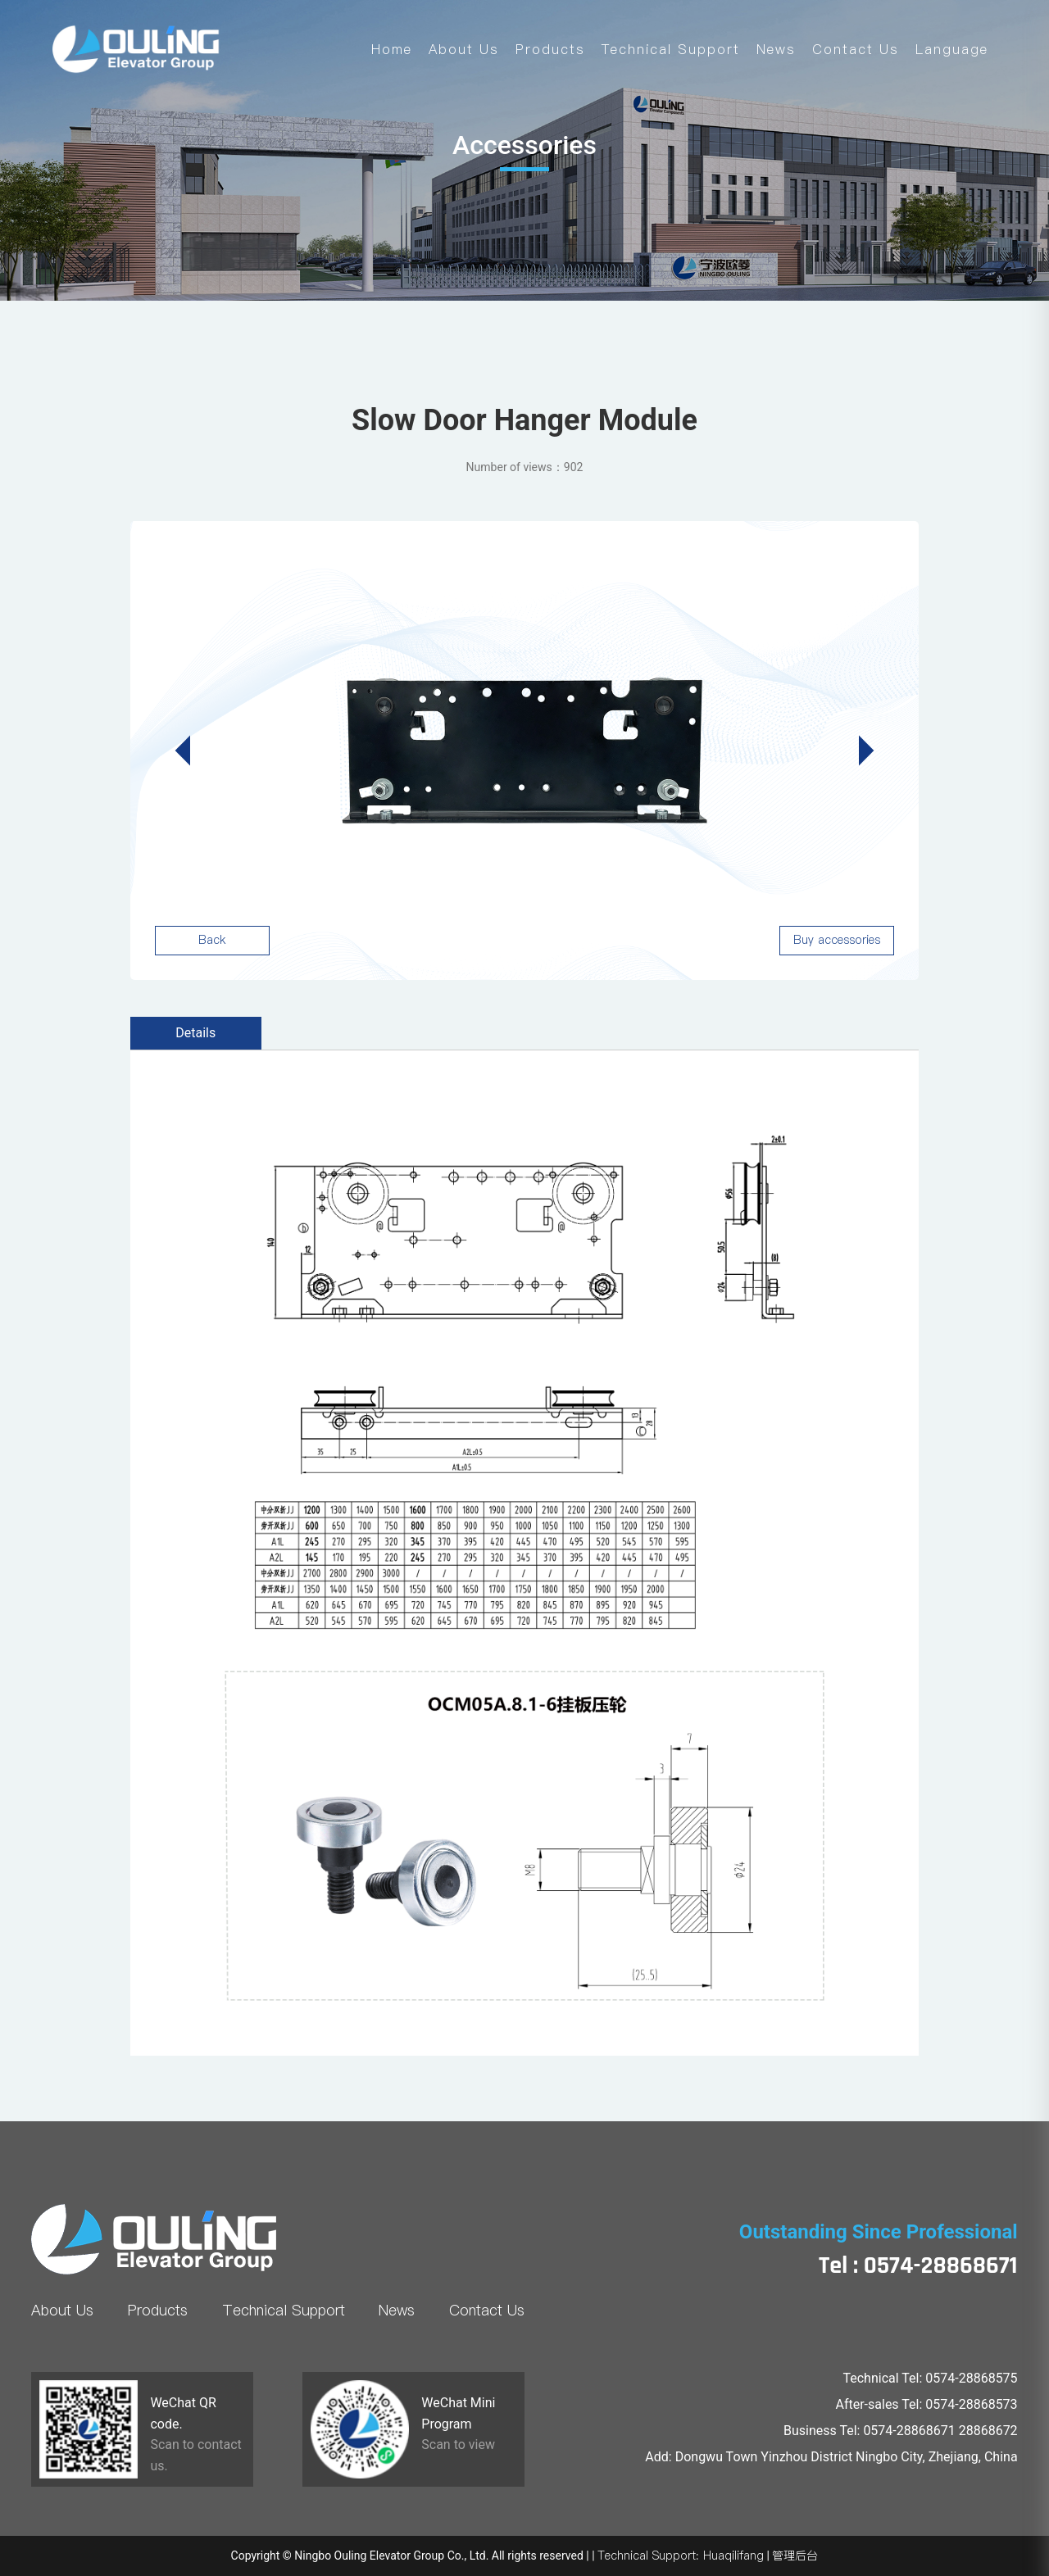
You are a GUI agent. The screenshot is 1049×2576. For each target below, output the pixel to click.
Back (211, 940)
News (776, 49)
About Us (464, 49)
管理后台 (795, 2555)
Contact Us (855, 49)
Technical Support (671, 49)
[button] (858, 750)
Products (550, 49)
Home (391, 49)
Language (951, 49)
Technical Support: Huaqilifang (680, 2555)
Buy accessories (836, 940)
